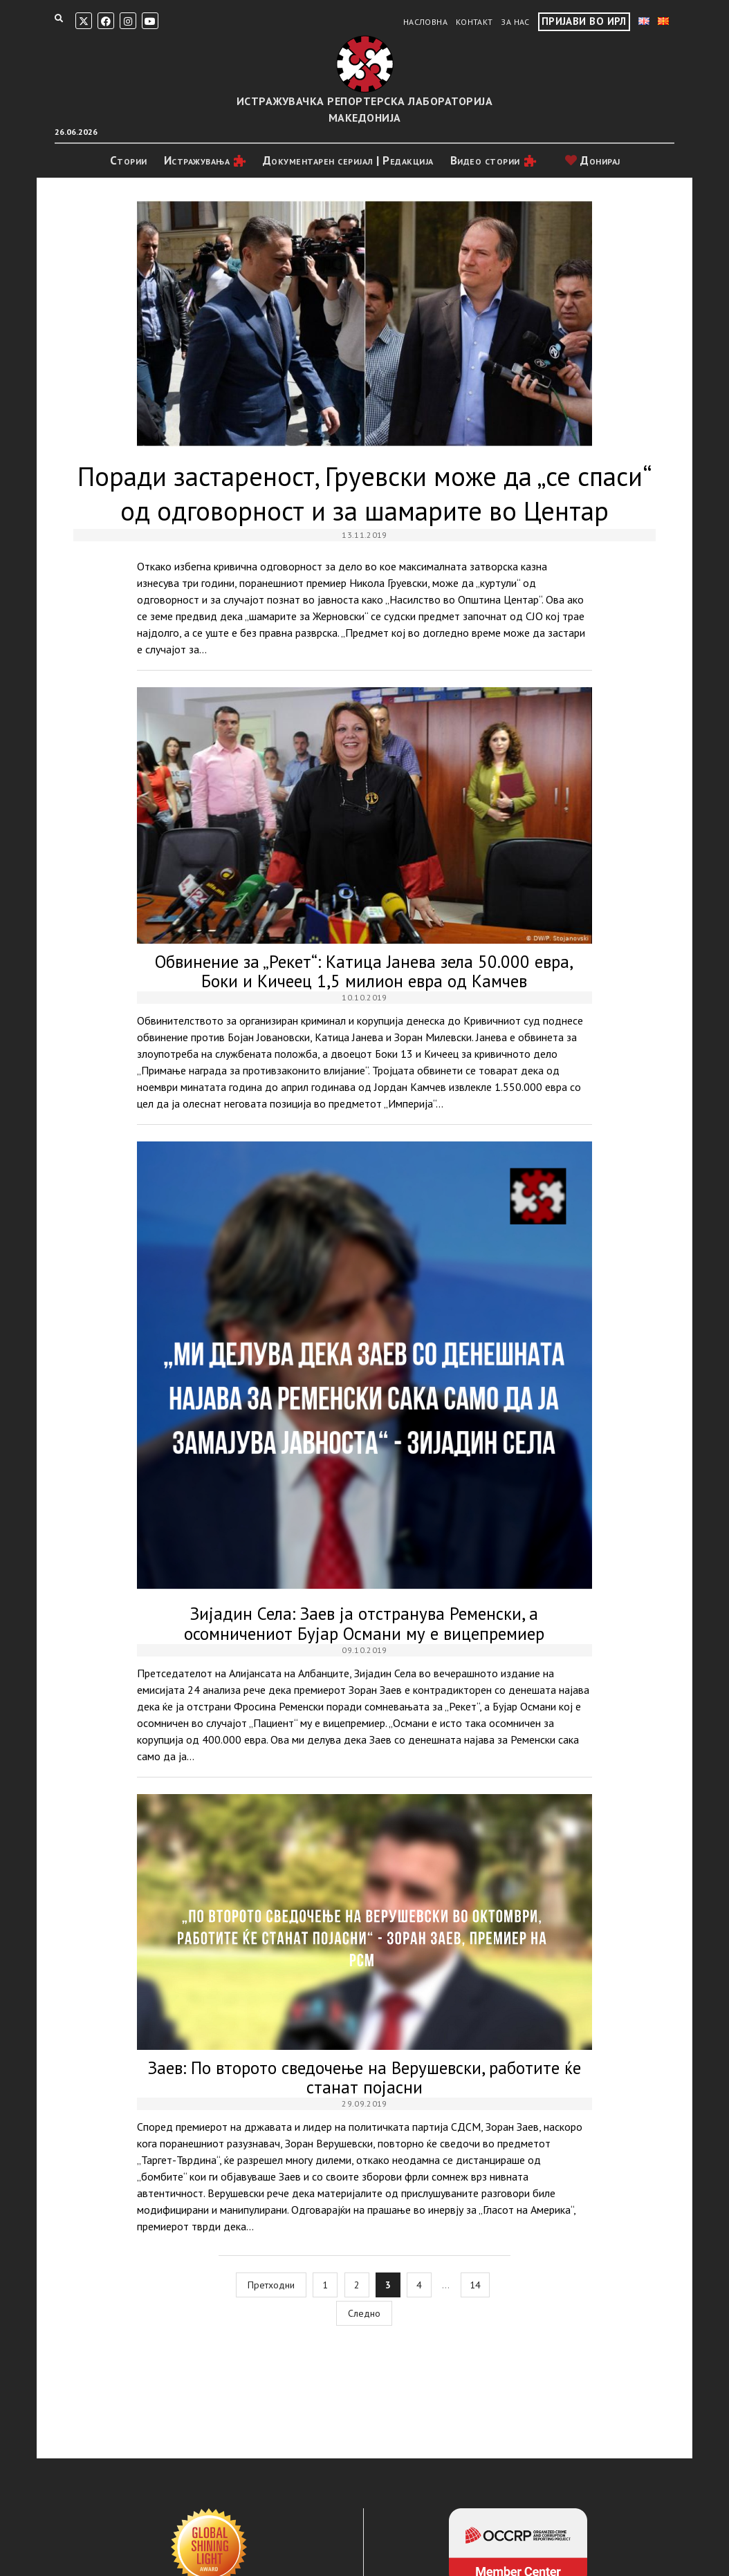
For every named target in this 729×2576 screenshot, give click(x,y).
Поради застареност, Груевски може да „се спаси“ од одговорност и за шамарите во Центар (364, 323)
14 (475, 2285)
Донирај (592, 160)
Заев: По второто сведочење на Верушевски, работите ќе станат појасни (364, 1922)
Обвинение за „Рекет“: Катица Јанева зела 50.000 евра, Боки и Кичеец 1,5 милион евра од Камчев (364, 815)
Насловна (425, 22)
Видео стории (485, 160)
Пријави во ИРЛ (584, 21)
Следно (364, 2313)
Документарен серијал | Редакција (348, 160)
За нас (515, 22)
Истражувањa (197, 160)
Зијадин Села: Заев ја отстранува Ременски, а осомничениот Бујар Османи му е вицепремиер (364, 1368)
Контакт (474, 22)
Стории (128, 160)
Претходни (271, 2285)
